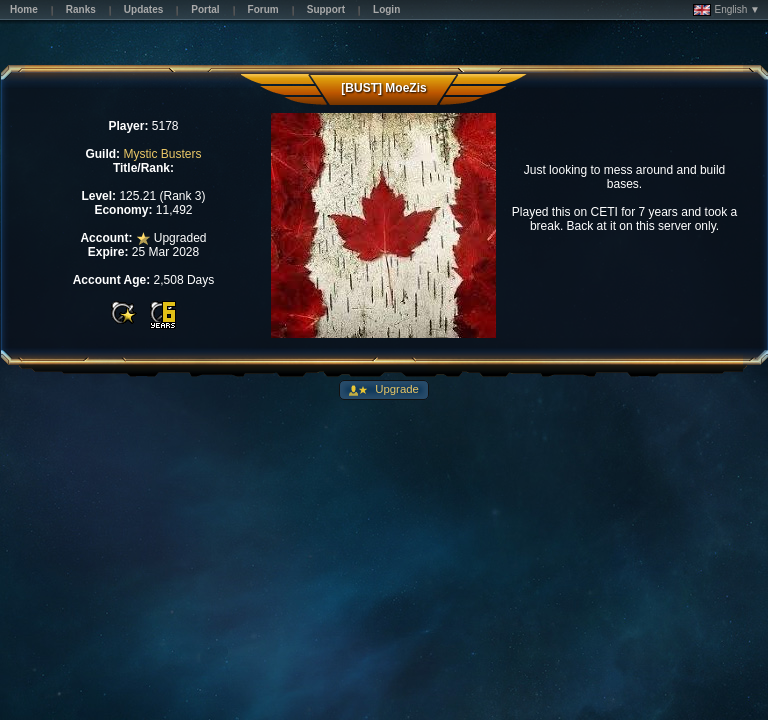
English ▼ (726, 10)
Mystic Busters (162, 154)
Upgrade (395, 389)
